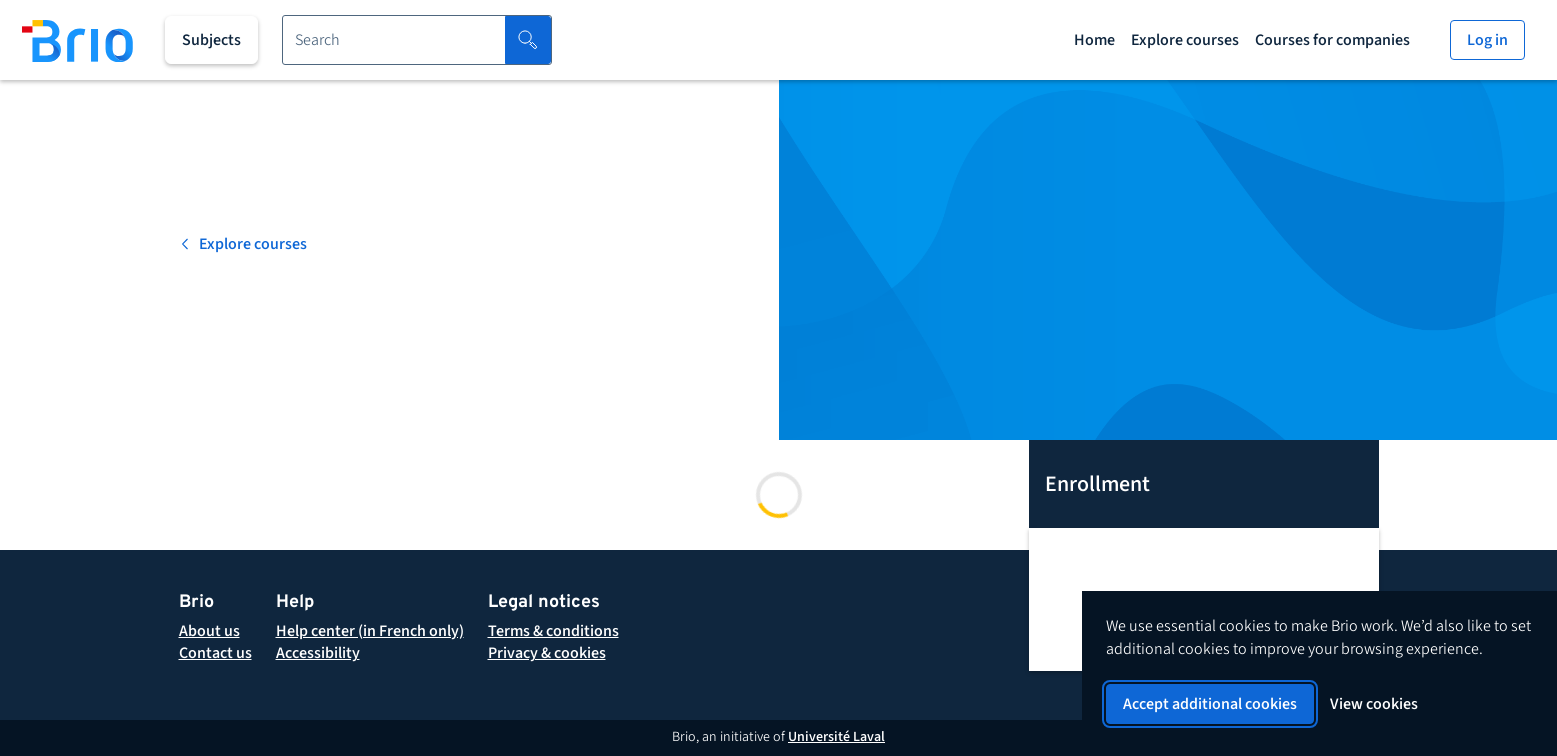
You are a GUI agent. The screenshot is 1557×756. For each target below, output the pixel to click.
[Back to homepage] (77, 40)
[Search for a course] (394, 40)
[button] (553, 631)
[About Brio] (209, 631)
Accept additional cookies (1210, 704)
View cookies (1374, 704)
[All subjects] (211, 40)
